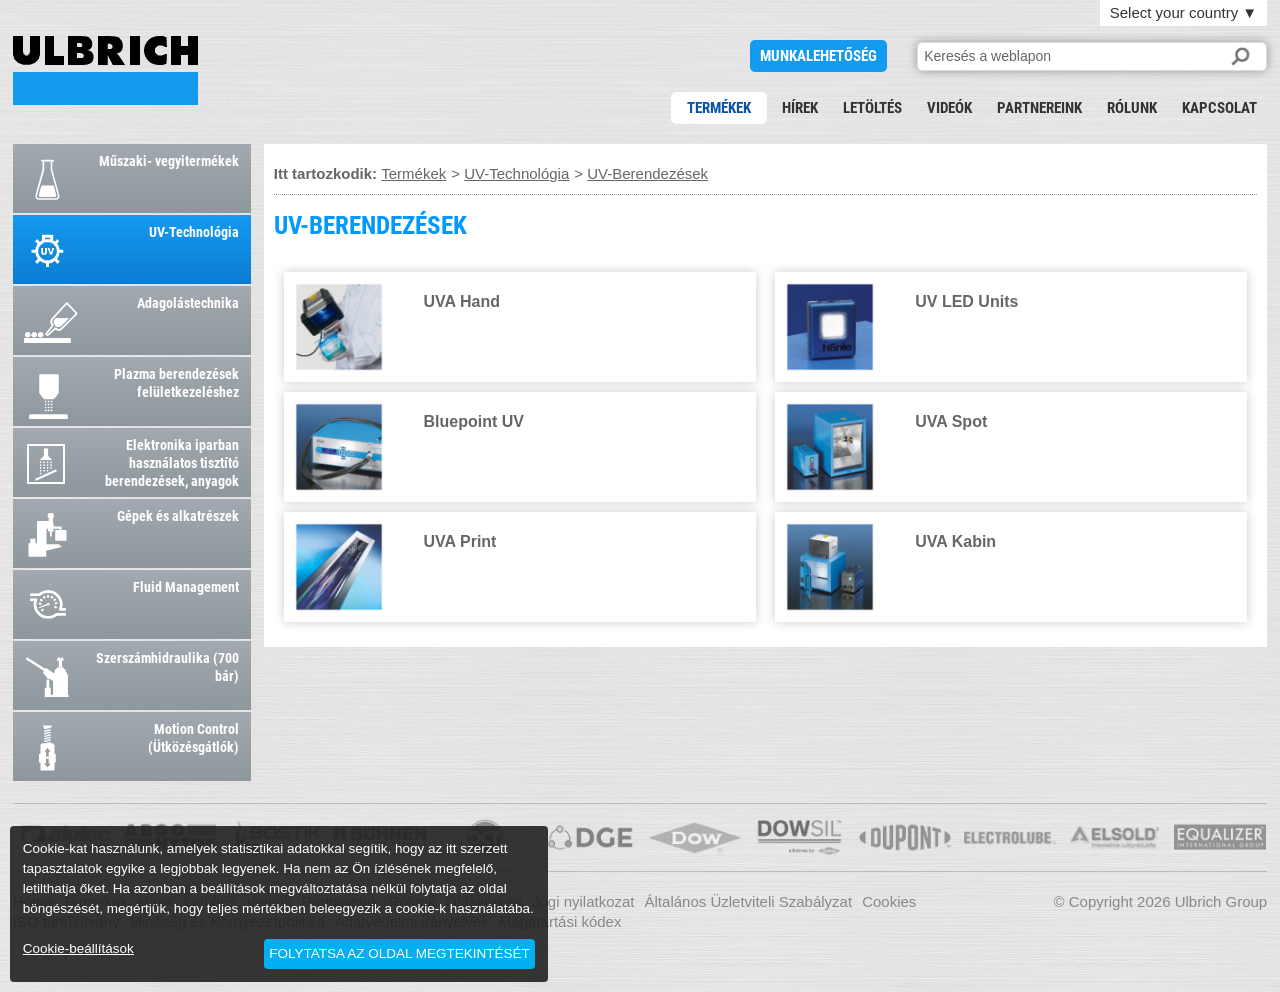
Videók (949, 108)
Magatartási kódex (560, 921)
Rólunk (1132, 108)
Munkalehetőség (818, 56)
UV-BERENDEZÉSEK (105, 70)
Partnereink (1039, 108)
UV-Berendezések (647, 173)
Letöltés (872, 108)
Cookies (889, 901)
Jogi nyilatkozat (583, 901)
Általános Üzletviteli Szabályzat (749, 901)
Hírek (800, 108)
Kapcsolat (1219, 108)
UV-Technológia (516, 173)
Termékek (719, 108)
